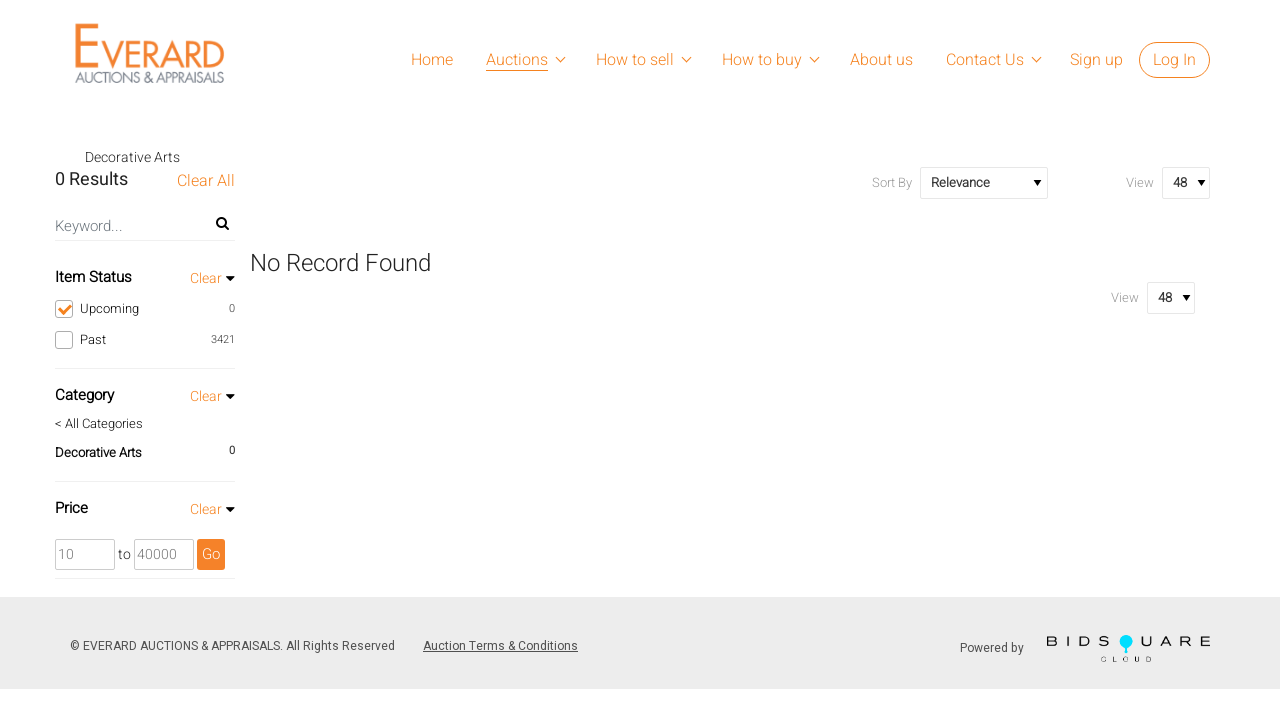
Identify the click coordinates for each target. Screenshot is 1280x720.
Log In (1174, 60)
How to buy (762, 60)
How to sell (635, 60)
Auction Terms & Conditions (500, 646)
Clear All (206, 181)
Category (84, 395)
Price (71, 508)
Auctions (517, 60)
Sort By (892, 182)
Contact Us (985, 60)
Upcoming (145, 309)
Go (211, 554)
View (1140, 182)
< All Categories (99, 424)
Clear (206, 278)
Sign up (1096, 60)
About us (881, 60)
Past (145, 340)
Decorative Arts (98, 452)
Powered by (1085, 648)
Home (432, 60)
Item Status (93, 277)
